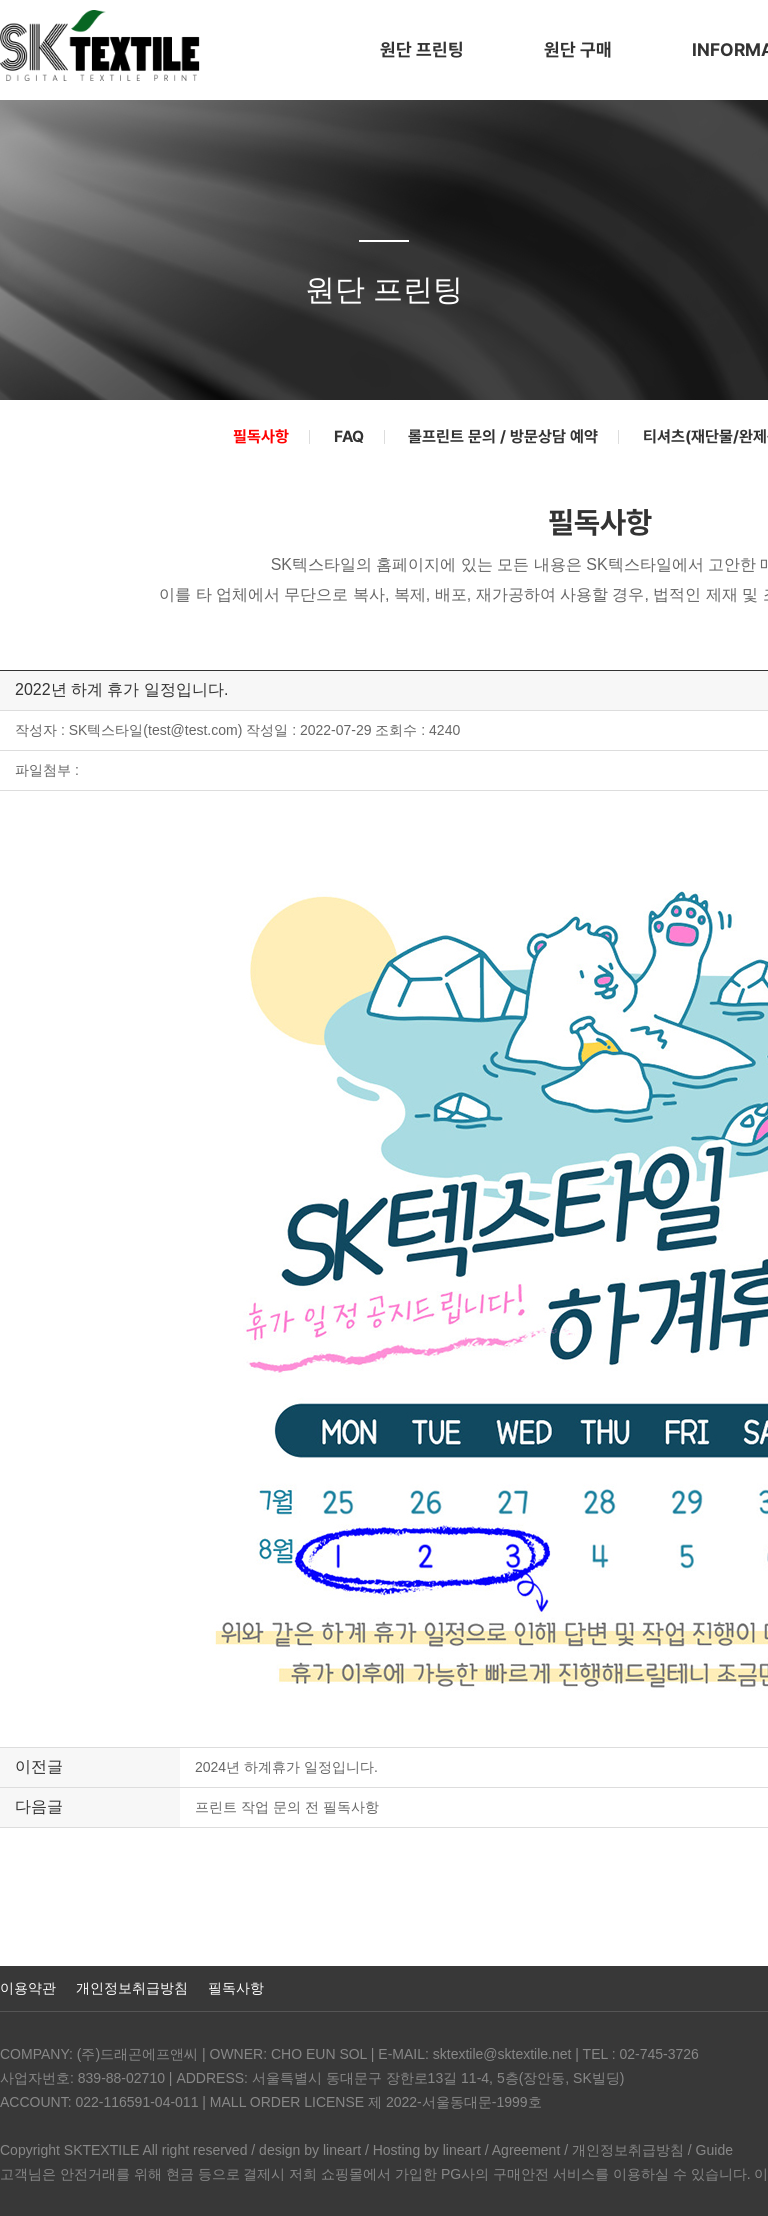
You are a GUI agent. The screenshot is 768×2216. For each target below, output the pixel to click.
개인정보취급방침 (132, 1988)
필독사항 (261, 437)
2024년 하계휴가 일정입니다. (286, 1767)
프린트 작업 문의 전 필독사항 (287, 1807)
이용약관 (28, 1988)
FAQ (349, 437)
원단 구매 (578, 49)
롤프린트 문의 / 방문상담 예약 (503, 437)
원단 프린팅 (422, 49)
